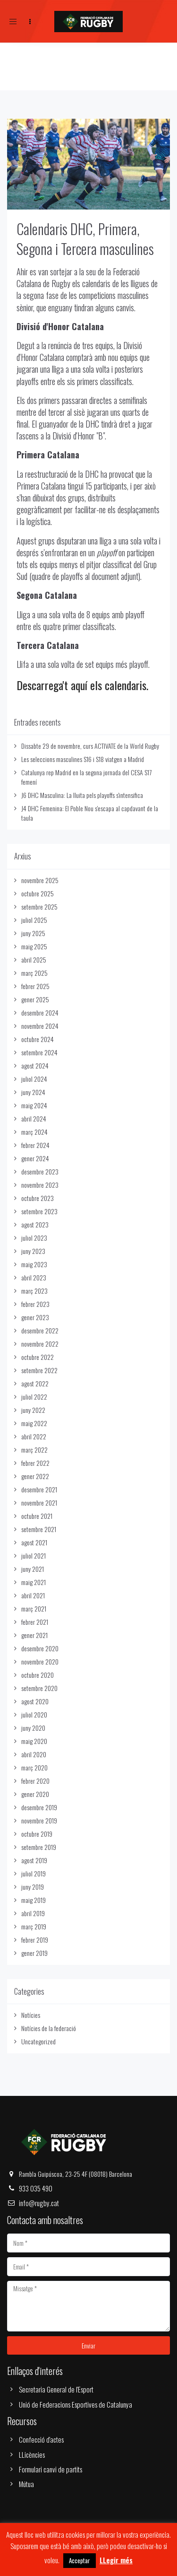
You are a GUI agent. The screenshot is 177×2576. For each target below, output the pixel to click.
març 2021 (33, 1608)
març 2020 (34, 1767)
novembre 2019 (39, 1820)
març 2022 (34, 1449)
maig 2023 (34, 1264)
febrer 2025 (35, 986)
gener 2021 (34, 1635)
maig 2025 (34, 946)
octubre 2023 (37, 1198)
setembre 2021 (38, 1529)
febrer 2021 (34, 1622)
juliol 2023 (34, 1238)
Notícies (30, 2015)
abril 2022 (33, 1436)
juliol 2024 (34, 1079)
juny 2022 (33, 1410)
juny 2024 (33, 1092)
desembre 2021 (39, 1489)
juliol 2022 (34, 1397)
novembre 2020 (40, 1661)
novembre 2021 (39, 1502)
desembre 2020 (40, 1648)
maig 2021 (33, 1582)
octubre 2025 (37, 893)
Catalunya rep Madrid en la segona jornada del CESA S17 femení (86, 777)
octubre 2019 (36, 1834)
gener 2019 (34, 1953)
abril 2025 (33, 959)
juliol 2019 (33, 1873)
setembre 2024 (39, 1052)
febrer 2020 (35, 1781)
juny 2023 (33, 1251)
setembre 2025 (39, 906)
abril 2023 (33, 1277)
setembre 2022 (39, 1370)
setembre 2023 (39, 1211)
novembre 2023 (40, 1185)
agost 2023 (35, 1224)
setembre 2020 (39, 1688)
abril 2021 (33, 1595)
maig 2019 (33, 1900)
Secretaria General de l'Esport (56, 2389)
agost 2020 (35, 1701)
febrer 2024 (35, 1145)
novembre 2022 (40, 1344)
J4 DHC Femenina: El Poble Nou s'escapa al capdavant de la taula (89, 813)
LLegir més (116, 2560)
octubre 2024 (37, 1039)
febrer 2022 (35, 1463)
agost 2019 (34, 1860)
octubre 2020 (37, 1675)
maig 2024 (34, 1105)
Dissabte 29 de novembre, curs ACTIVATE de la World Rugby (90, 746)
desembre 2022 (40, 1330)
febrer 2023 (35, 1304)
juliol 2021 (33, 1555)
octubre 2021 (36, 1516)
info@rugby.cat (39, 2203)
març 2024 (34, 1132)
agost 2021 (34, 1542)
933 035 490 (35, 2188)
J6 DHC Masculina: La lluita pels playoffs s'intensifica (82, 795)
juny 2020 (33, 1728)
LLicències (32, 2454)
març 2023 (34, 1291)
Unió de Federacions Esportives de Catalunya (75, 2404)
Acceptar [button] (79, 2560)
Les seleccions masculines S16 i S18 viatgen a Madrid (82, 759)
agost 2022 (35, 1383)
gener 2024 (35, 1158)
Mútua (26, 2484)
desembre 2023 (40, 1171)
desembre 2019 (39, 1807)
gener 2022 (35, 1476)
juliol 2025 (34, 920)
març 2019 (33, 1926)
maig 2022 (34, 1423)
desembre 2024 (40, 1012)
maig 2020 (34, 1741)
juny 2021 (32, 1569)
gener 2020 (35, 1794)
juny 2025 (33, 933)
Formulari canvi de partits (50, 2469)
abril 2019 (33, 1913)
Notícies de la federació (48, 2028)
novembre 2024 (40, 1026)
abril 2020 (33, 1754)
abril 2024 (33, 1118)
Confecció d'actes (41, 2439)
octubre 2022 (37, 1357)
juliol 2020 (34, 1714)
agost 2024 (35, 1065)
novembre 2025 (40, 880)
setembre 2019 (38, 1847)
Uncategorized (38, 2041)
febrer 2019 (34, 1940)
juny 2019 (32, 1887)
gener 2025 (35, 999)
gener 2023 (35, 1317)
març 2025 (34, 973)
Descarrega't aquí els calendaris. (82, 684)
